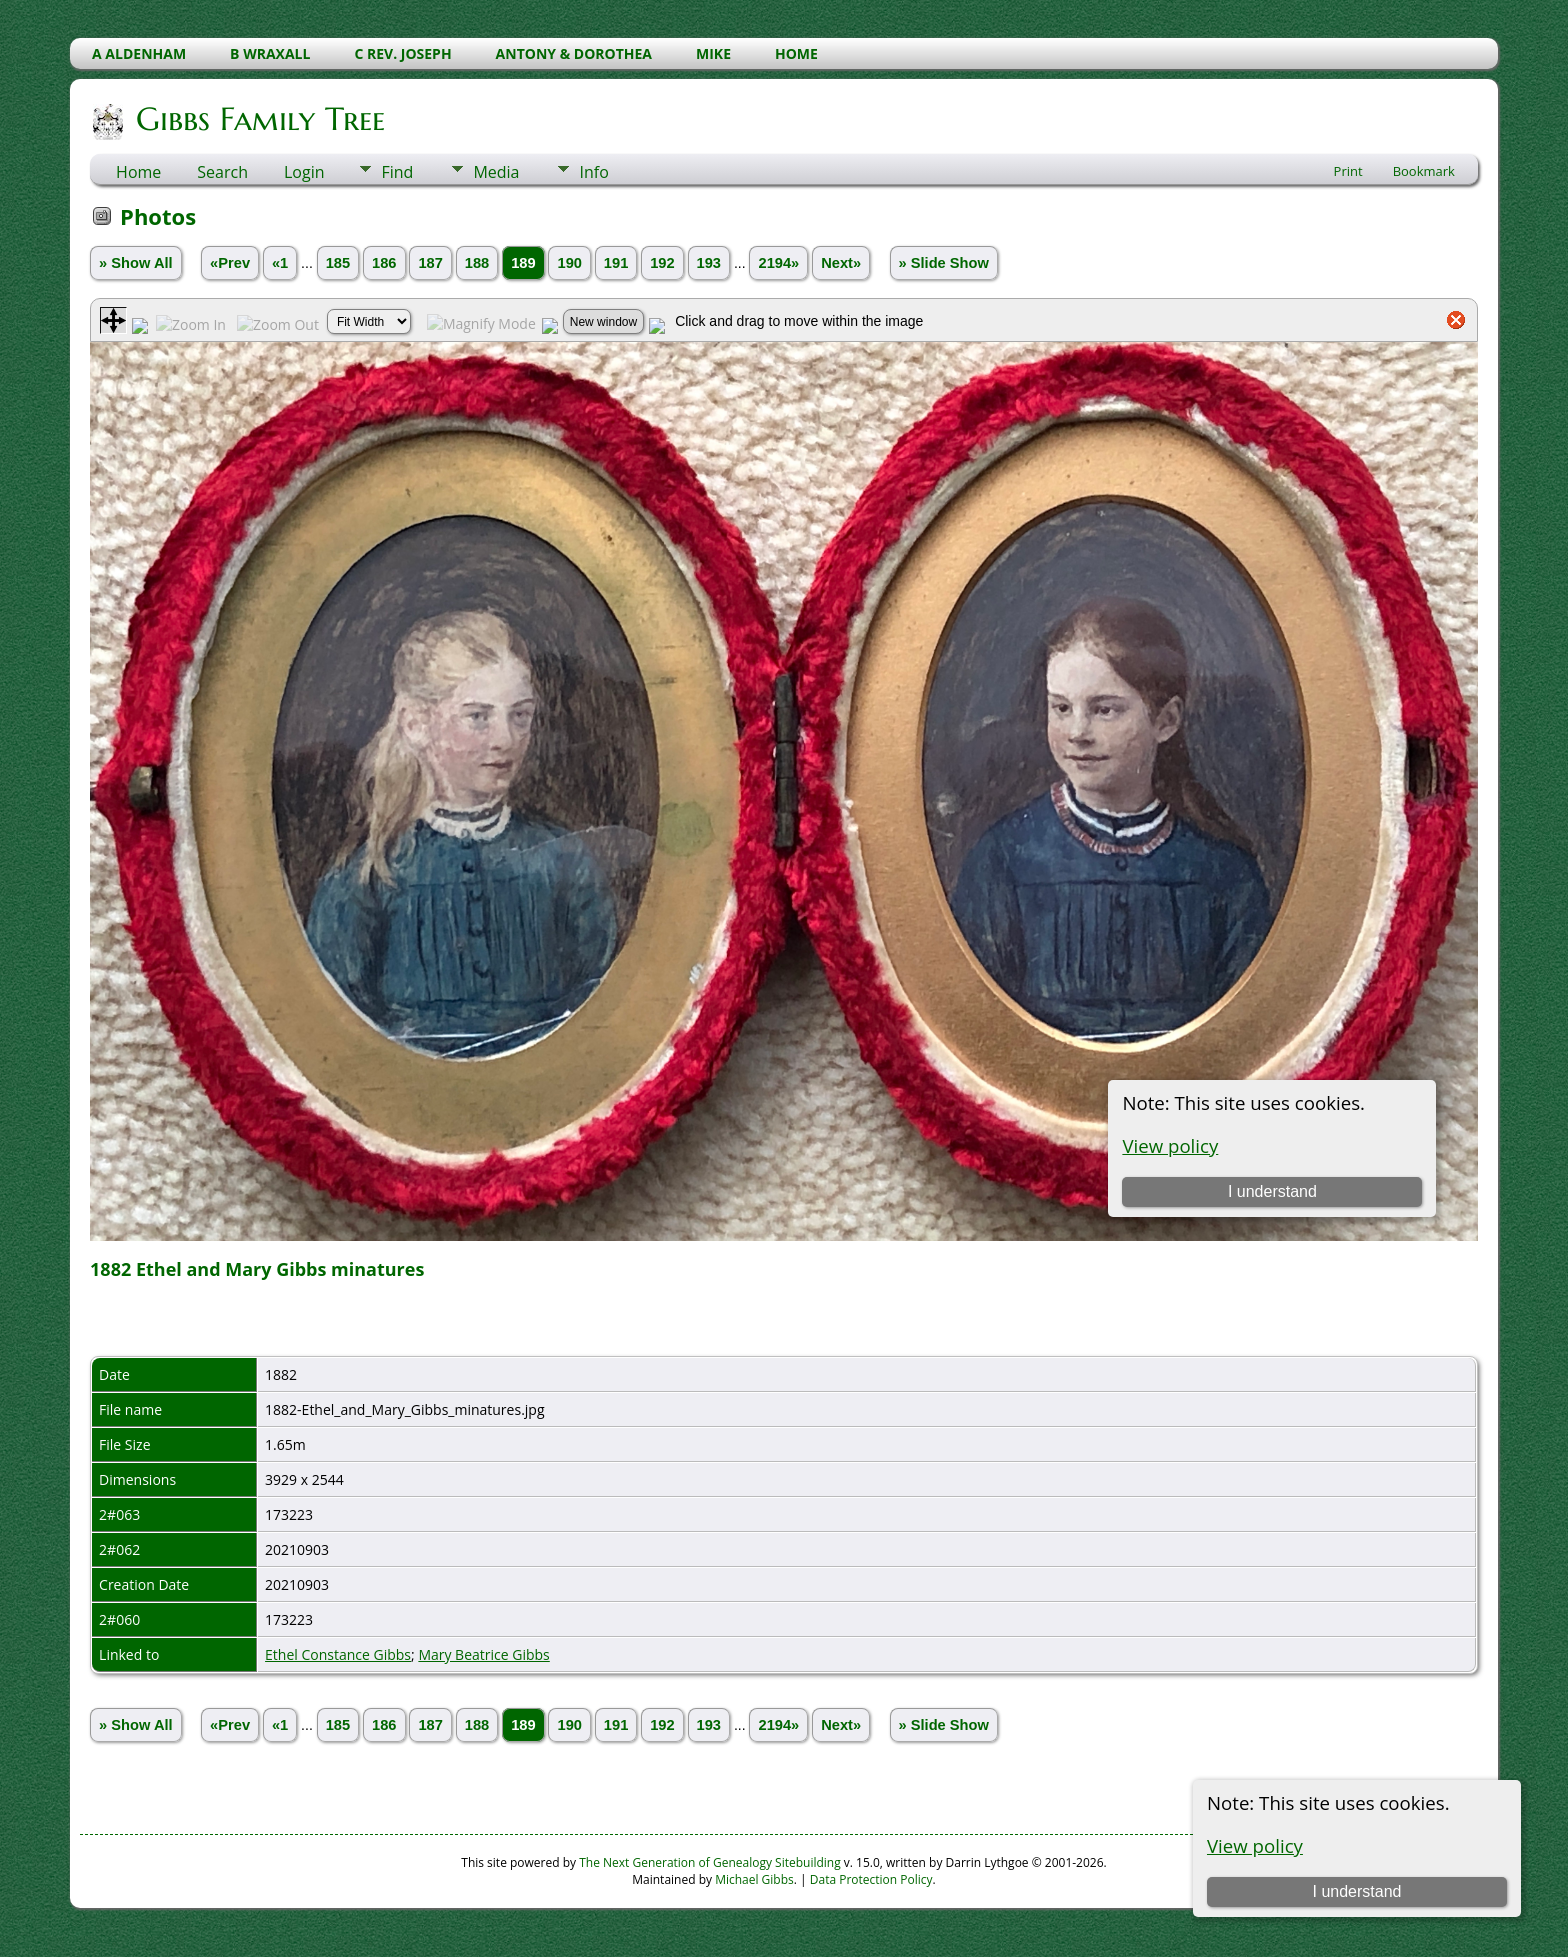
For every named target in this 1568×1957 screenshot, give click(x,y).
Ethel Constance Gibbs (338, 1654)
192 (662, 263)
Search (222, 172)
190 (569, 263)
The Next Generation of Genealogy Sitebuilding (710, 1862)
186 (384, 263)
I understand (1356, 1891)
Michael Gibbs (754, 1879)
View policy (1255, 1845)
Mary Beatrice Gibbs (483, 1654)
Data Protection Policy (871, 1879)
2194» (778, 263)
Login (304, 172)
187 (430, 263)
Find (397, 172)
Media (496, 172)
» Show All (136, 263)
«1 (280, 263)
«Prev (230, 263)
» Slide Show (944, 263)
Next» (841, 263)
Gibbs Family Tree (259, 119)
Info (593, 172)
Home (138, 172)
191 (616, 263)
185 (338, 263)
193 (709, 263)
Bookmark (1424, 171)
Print (1348, 171)
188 (477, 263)
